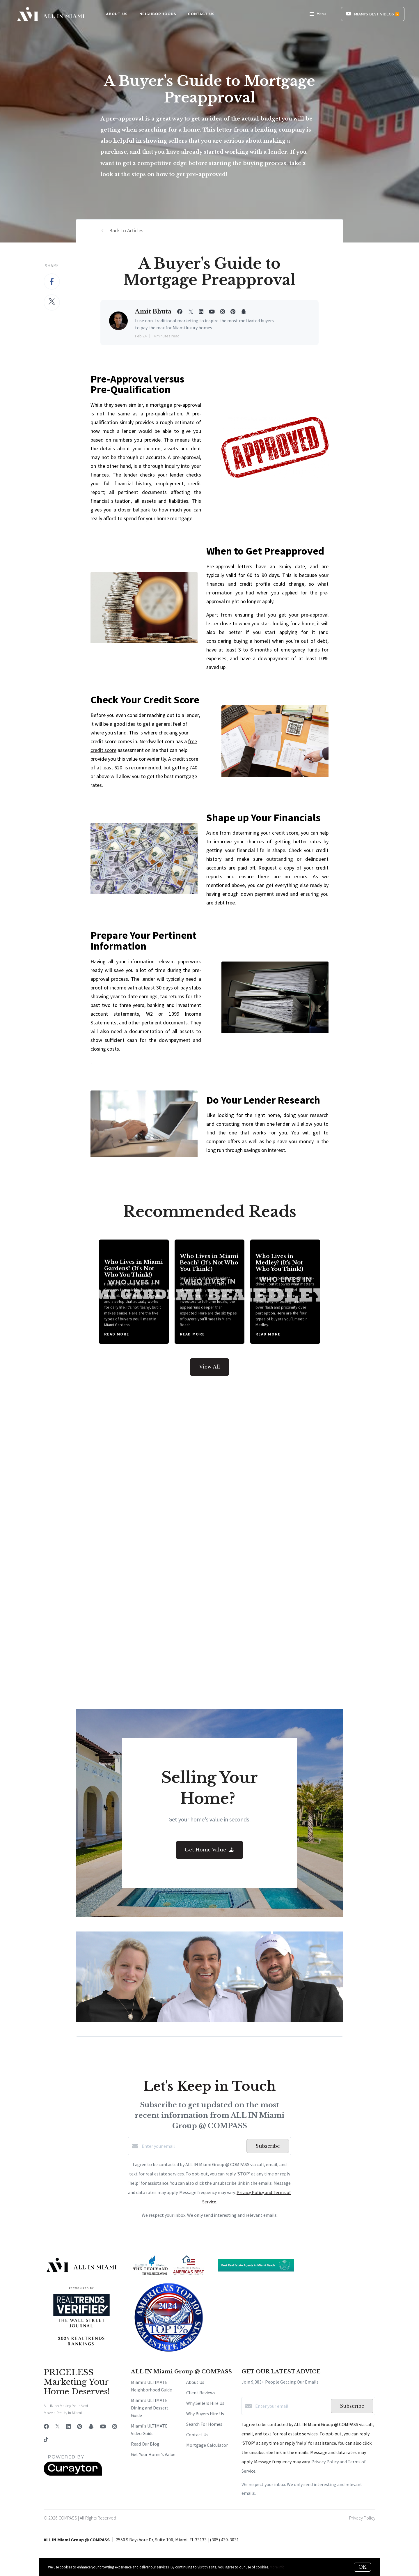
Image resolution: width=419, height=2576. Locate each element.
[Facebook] (46, 2426)
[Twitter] (57, 2426)
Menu (318, 14)
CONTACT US (201, 14)
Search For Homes (204, 2424)
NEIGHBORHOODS (157, 14)
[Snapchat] (91, 2426)
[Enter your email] (193, 2146)
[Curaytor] (73, 2474)
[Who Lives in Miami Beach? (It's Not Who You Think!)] (210, 1292)
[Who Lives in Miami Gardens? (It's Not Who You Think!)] (134, 1292)
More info (277, 2567)
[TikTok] (46, 2440)
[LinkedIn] (68, 2426)
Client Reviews (200, 2393)
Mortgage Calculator (207, 2445)
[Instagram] (114, 2426)
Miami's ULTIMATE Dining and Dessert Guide (149, 2407)
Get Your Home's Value (153, 2454)
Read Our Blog (145, 2444)
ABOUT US (117, 14)
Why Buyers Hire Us (205, 2413)
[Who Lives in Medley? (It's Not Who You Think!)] (285, 1292)
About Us (195, 2382)
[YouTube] (103, 2426)
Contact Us (197, 2434)
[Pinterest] (79, 2426)
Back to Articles (126, 230)
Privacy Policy (362, 2518)
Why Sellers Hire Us (205, 2403)
